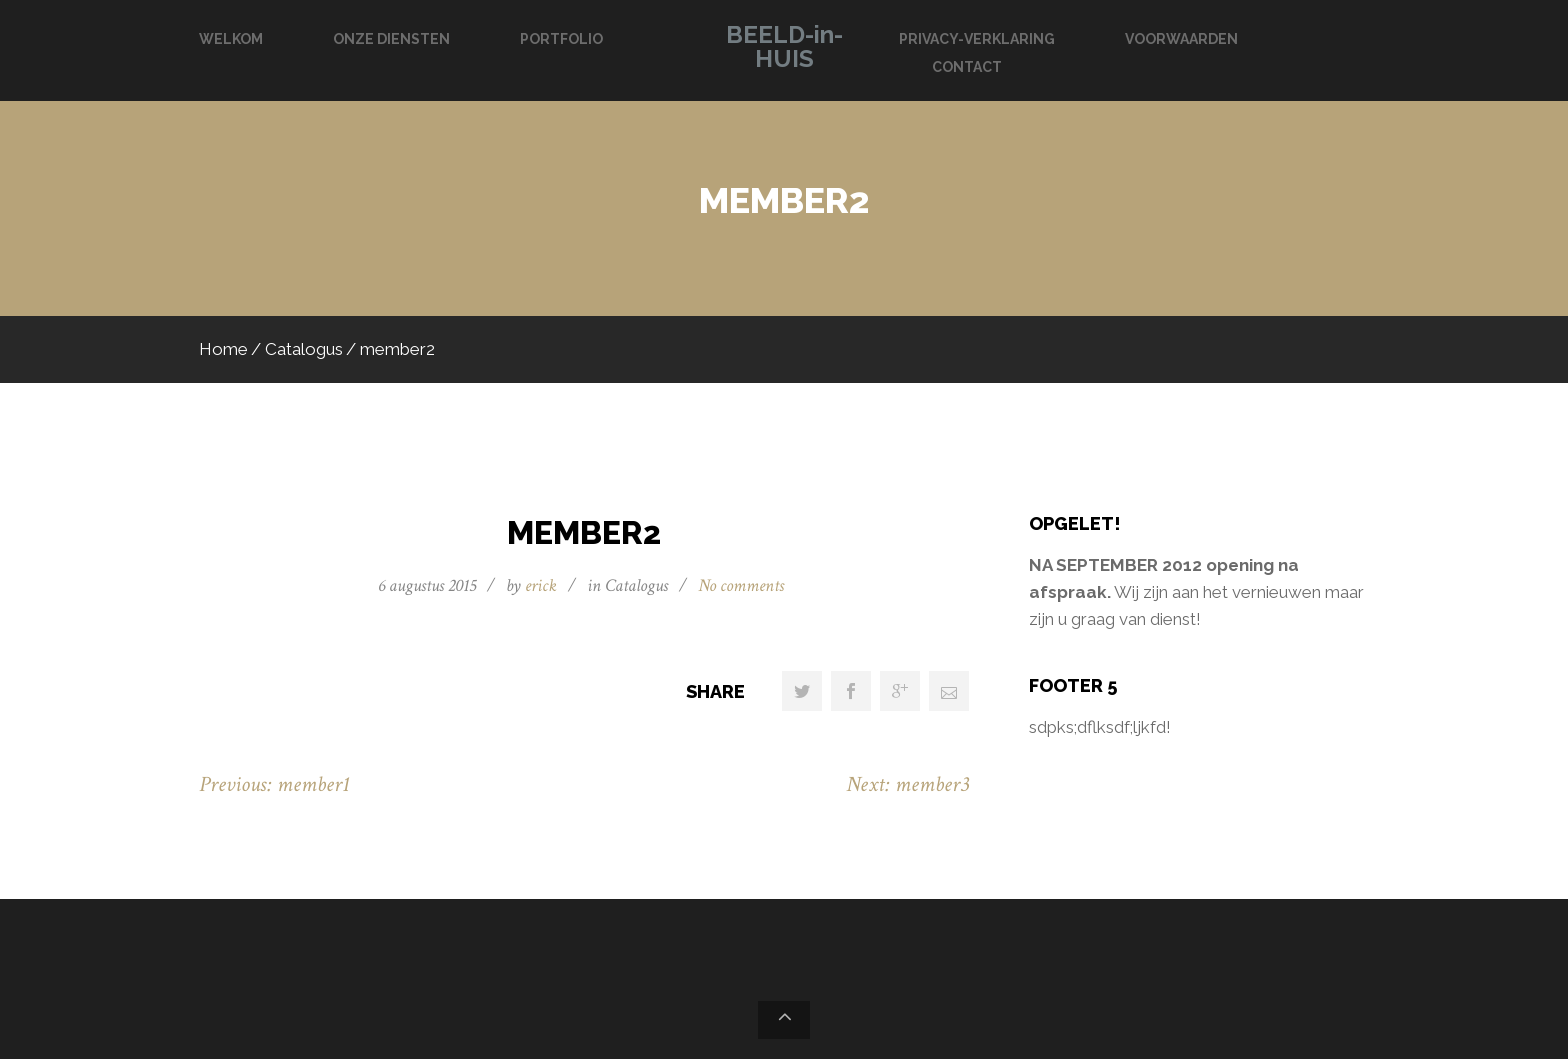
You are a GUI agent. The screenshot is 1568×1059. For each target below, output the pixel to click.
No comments (741, 585)
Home (223, 349)
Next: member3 (907, 784)
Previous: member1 (274, 784)
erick (541, 585)
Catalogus (304, 349)
